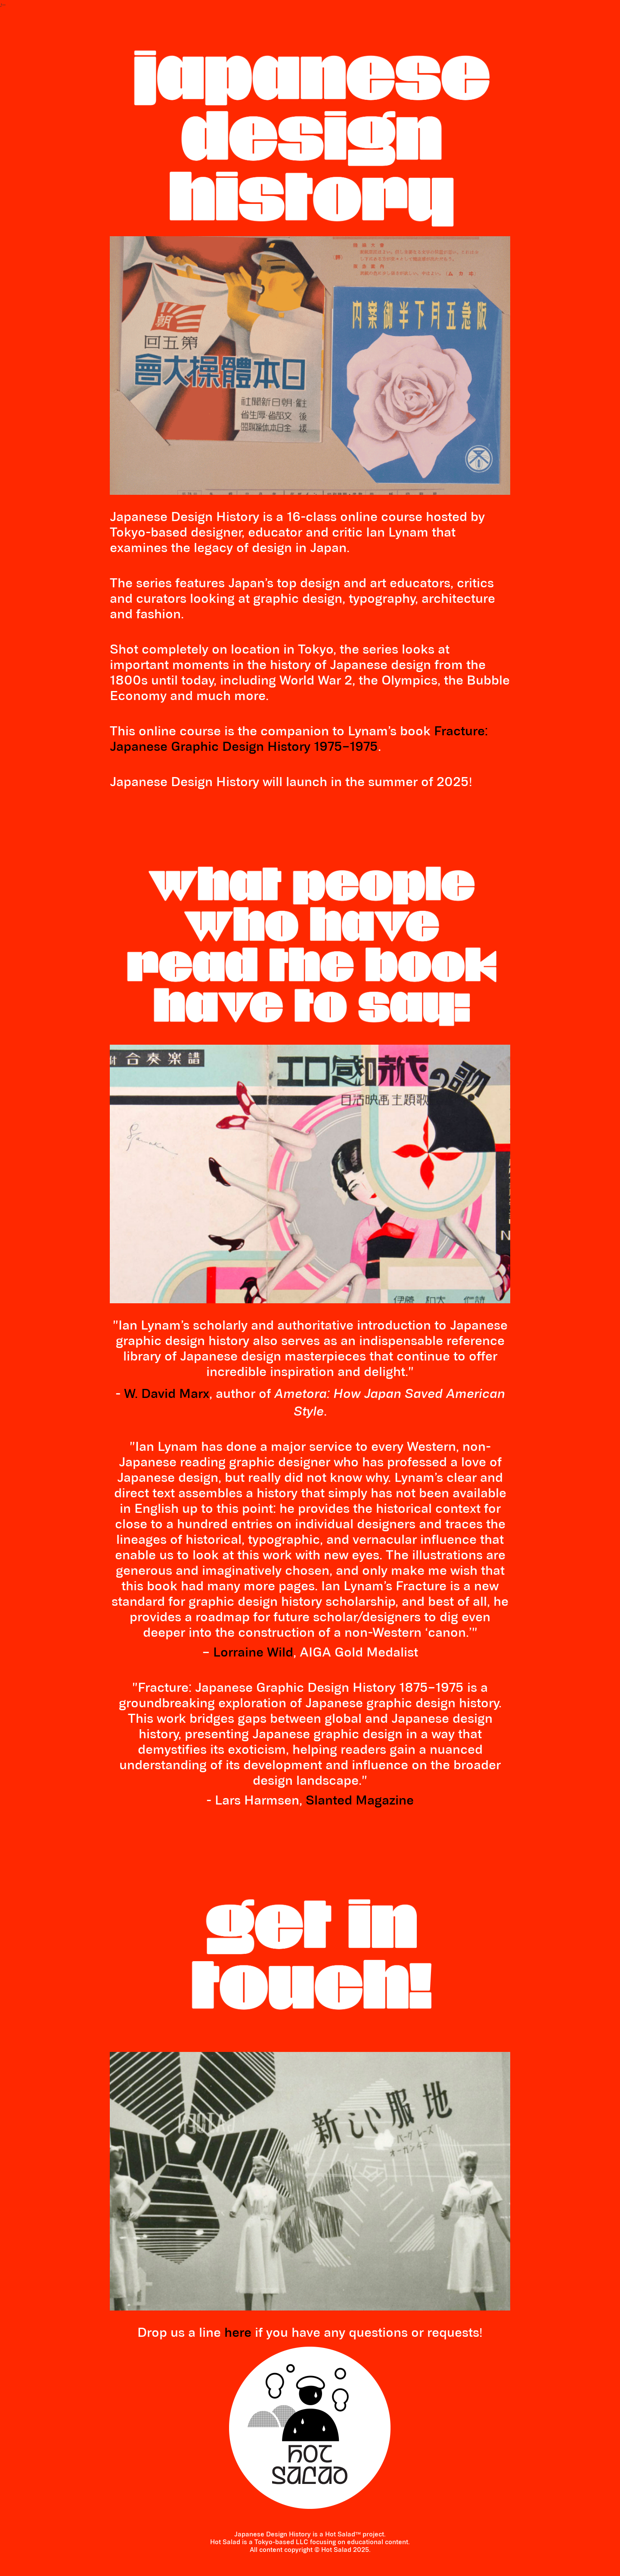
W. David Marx (166, 1394)
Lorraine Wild (253, 1653)
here (237, 2333)
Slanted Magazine (360, 1801)
